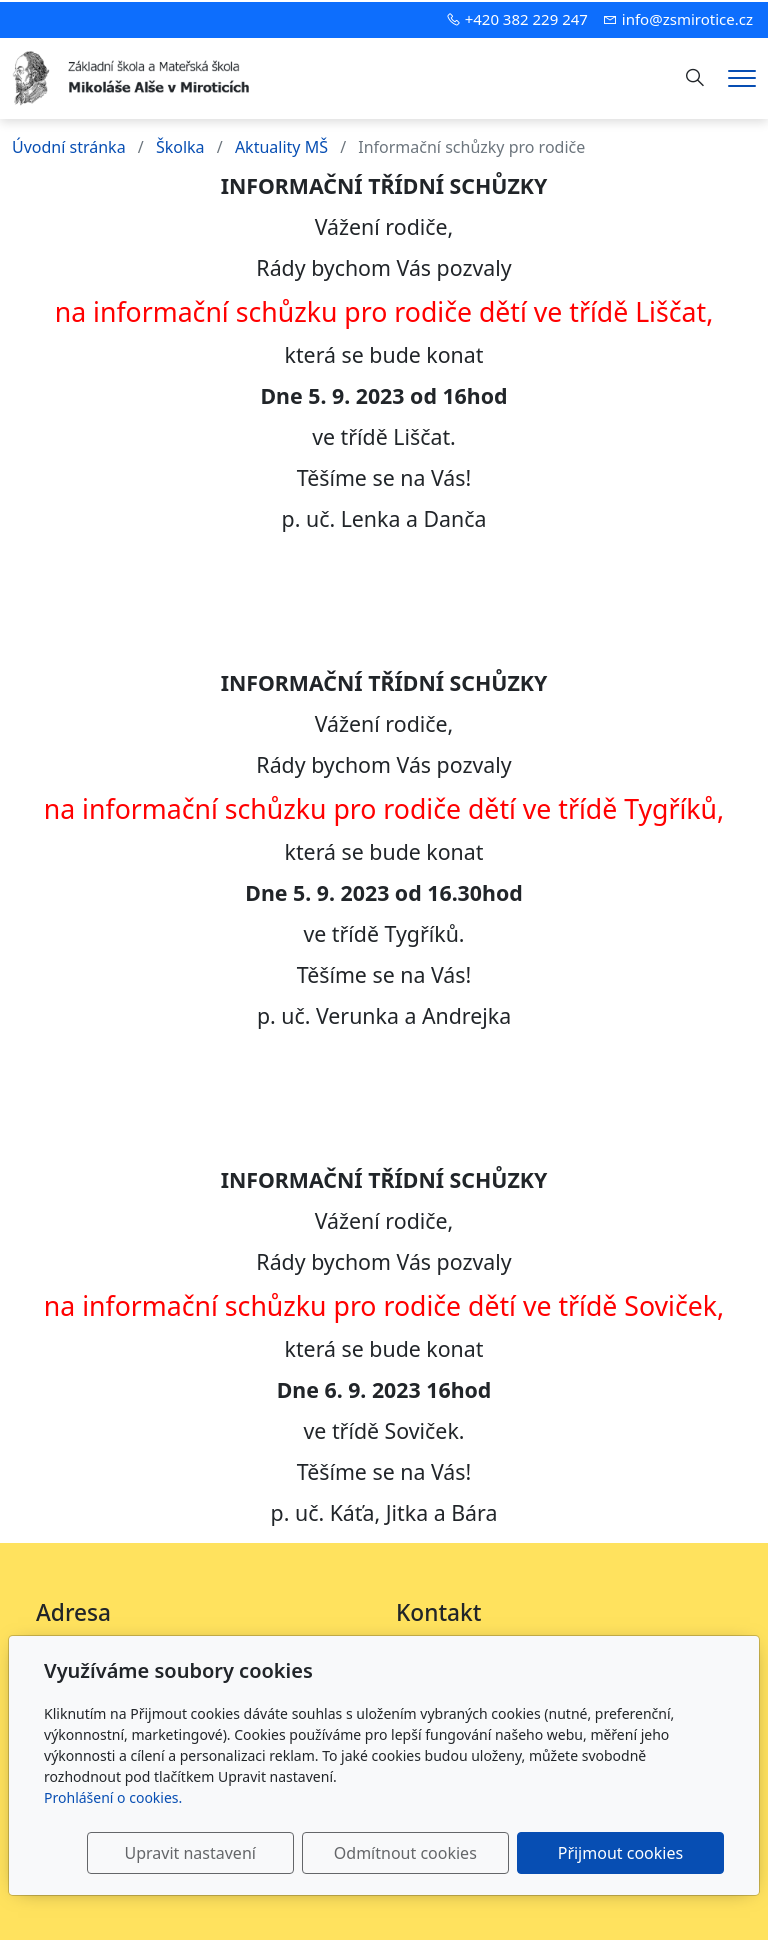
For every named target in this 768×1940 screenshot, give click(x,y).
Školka (180, 147)
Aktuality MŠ (281, 147)
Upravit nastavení (227, 1853)
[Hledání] (695, 78)
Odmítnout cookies (427, 1853)
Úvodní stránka (69, 147)
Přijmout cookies (627, 1853)
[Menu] (742, 78)
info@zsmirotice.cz (687, 19)
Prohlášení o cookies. (113, 1797)
